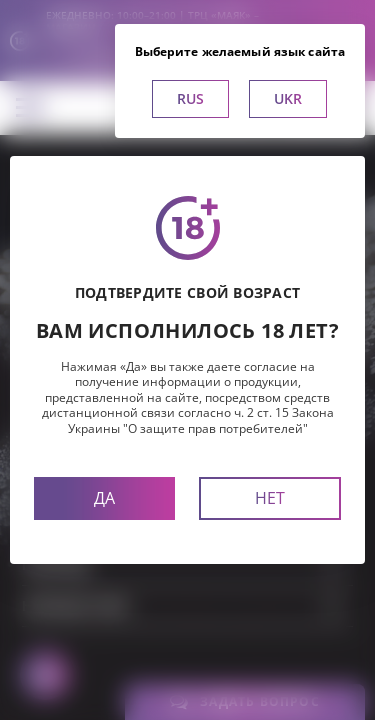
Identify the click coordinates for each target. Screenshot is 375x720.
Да (104, 498)
